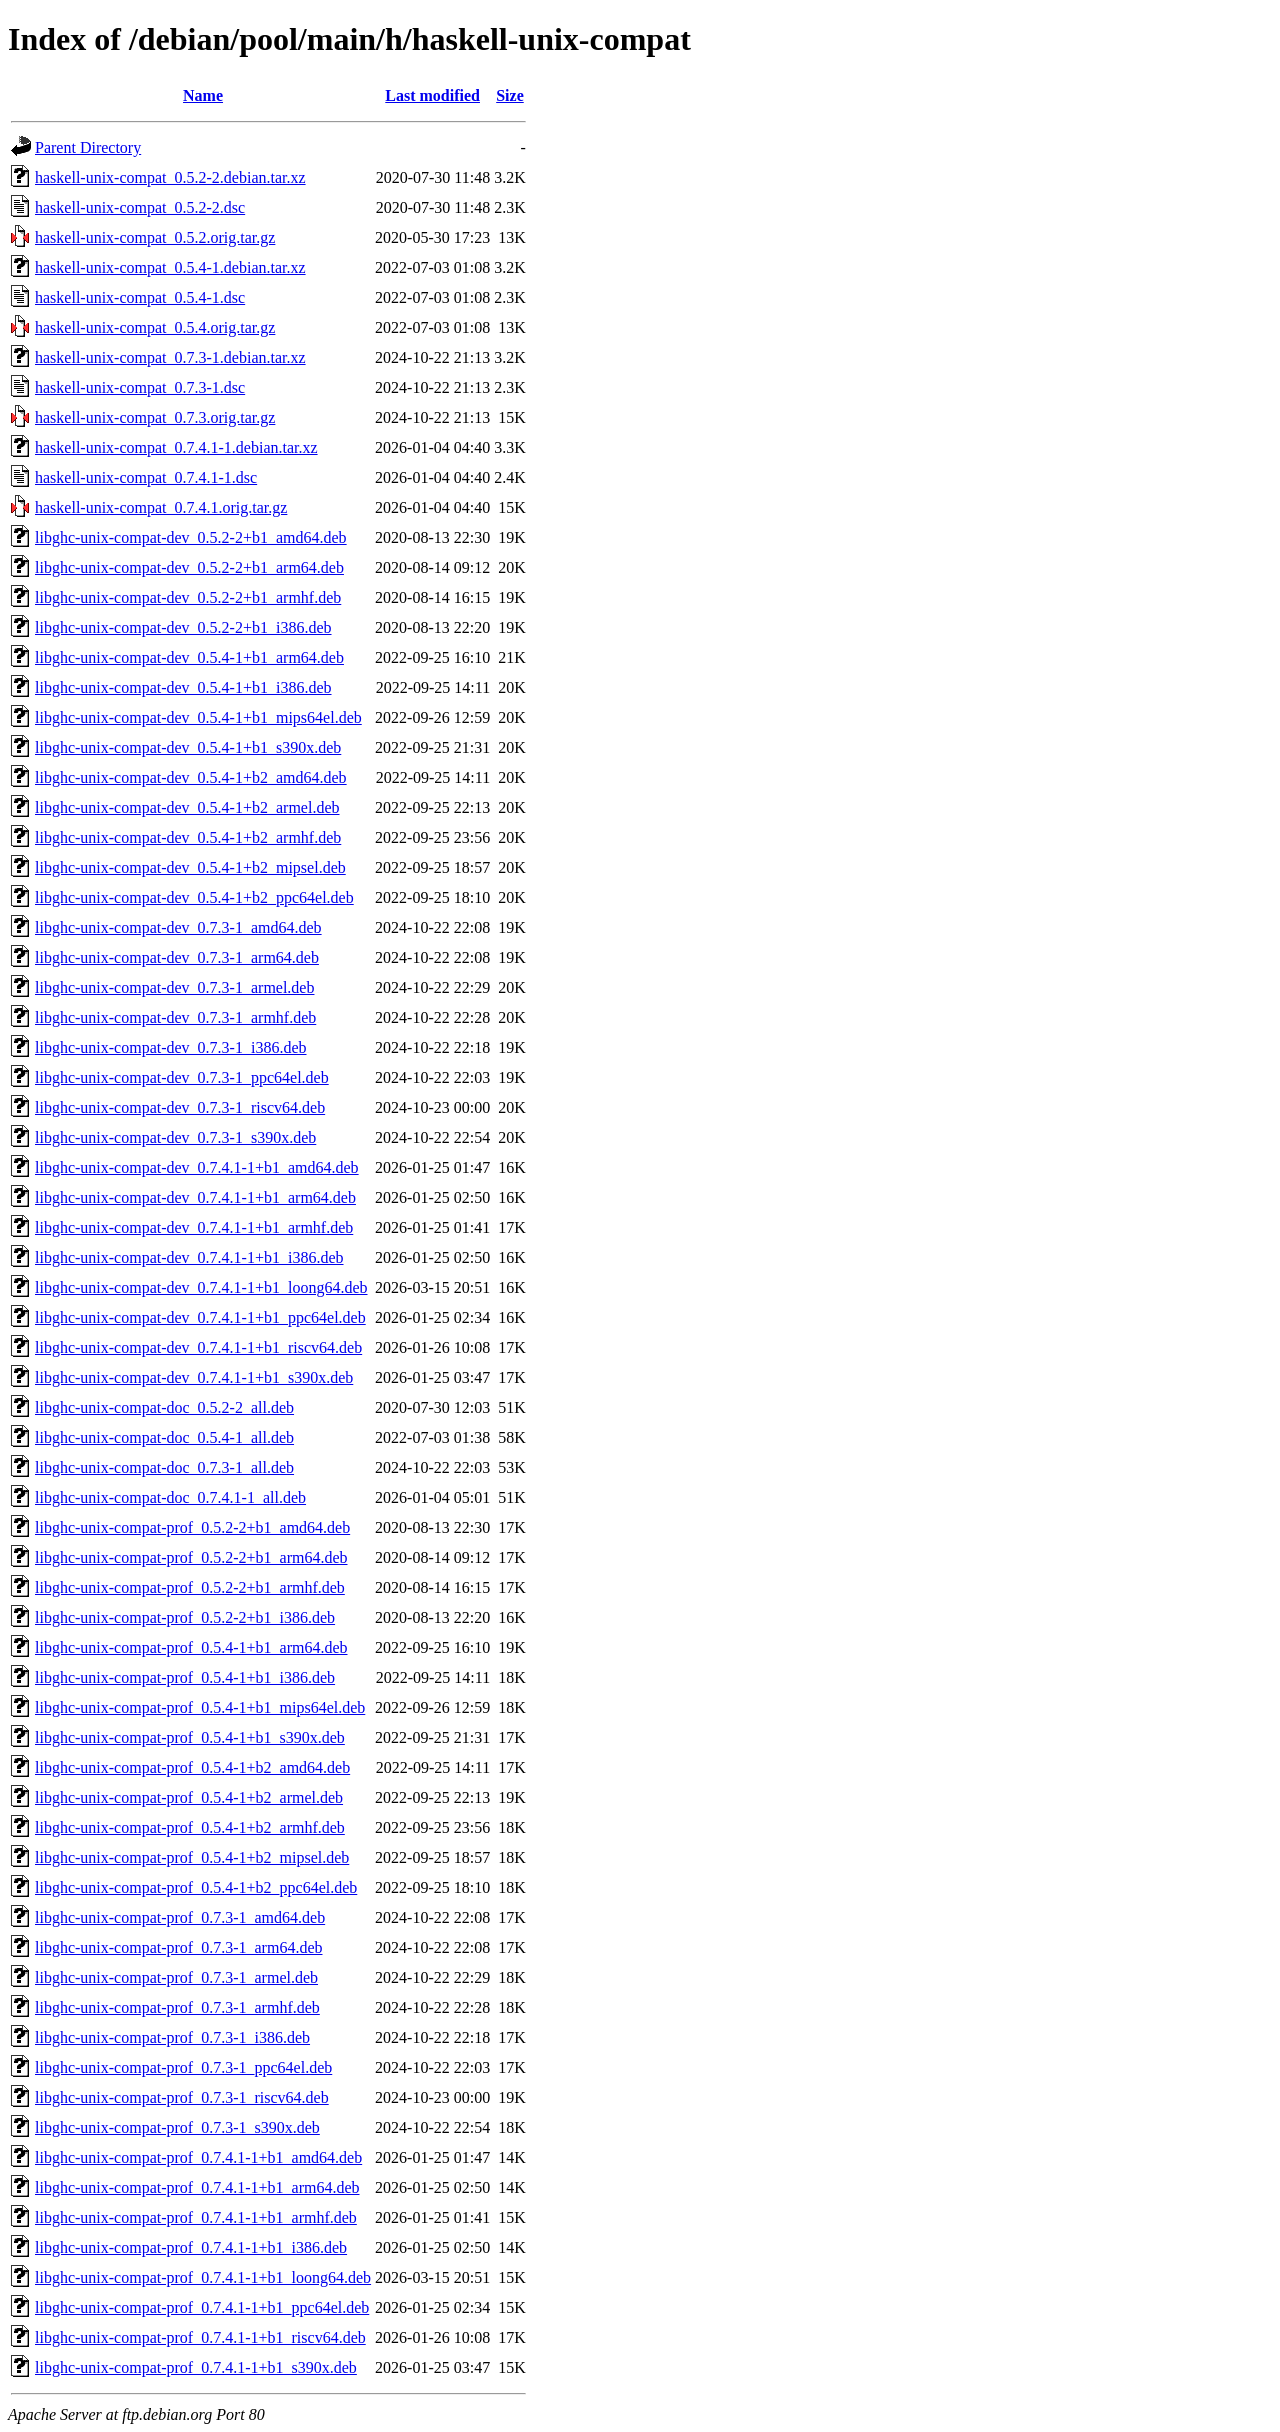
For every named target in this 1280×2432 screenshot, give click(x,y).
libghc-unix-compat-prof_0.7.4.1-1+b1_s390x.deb (196, 2367)
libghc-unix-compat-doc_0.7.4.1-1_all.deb (170, 1497)
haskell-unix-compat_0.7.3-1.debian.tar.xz (170, 357)
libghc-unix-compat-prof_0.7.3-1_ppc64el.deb (183, 2067)
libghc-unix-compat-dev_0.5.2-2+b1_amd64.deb (191, 537)
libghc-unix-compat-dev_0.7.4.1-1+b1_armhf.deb (194, 1227)
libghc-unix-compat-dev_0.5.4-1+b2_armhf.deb (188, 837)
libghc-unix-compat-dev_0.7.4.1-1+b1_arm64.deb (195, 1197)
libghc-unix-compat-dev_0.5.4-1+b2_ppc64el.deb (194, 897)
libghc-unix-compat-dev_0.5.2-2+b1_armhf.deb (188, 597)
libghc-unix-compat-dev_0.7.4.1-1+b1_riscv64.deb (198, 1347)
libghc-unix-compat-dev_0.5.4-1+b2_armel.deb (187, 807)
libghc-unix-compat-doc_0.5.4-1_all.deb (164, 1437)
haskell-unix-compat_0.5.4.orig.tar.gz (155, 327)
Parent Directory (88, 147)
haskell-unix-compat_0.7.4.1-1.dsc (146, 477)
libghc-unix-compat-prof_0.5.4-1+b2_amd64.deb (192, 1767)
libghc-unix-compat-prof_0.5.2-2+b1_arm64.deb (191, 1557)
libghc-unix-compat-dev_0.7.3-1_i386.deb (171, 1047)
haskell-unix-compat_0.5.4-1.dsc (140, 297)
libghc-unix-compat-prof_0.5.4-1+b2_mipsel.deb (192, 1857)
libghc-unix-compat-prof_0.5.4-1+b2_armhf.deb (190, 1827)
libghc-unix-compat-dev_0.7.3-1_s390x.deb (175, 1137)
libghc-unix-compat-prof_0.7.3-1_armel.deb (176, 1977)
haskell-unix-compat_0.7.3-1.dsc (140, 387)
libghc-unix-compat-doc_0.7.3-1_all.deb (164, 1467)
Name (203, 95)
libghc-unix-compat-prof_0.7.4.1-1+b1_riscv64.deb (200, 2337)
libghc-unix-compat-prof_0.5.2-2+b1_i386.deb (185, 1617)
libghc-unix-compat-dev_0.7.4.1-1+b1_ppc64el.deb (200, 1317)
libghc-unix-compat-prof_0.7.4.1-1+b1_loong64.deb (203, 2277)
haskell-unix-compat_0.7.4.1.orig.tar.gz (161, 507)
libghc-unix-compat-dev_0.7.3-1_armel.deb (174, 987)
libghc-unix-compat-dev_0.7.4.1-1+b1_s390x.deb (194, 1377)
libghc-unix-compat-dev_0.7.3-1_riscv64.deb (180, 1107)
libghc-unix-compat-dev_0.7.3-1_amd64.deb (178, 927)
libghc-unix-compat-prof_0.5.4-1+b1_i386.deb (185, 1677)
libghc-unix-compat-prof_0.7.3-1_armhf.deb (177, 2007)
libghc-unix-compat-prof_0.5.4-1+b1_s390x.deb (190, 1737)
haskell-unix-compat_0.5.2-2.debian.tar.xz (170, 177)
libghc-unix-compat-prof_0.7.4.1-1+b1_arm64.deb (197, 2187)
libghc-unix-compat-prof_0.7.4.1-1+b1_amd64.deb (198, 2157)
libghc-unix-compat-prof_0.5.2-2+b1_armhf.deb (190, 1587)
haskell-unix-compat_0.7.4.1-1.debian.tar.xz (176, 447)
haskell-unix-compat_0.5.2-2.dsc (140, 207)
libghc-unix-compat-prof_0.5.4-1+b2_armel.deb (189, 1797)
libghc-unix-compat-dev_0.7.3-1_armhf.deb (175, 1017)
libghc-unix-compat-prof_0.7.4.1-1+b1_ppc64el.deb (202, 2307)
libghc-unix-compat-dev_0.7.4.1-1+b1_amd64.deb (197, 1167)
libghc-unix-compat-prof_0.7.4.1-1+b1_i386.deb (191, 2247)
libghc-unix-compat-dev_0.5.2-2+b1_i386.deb (183, 627)
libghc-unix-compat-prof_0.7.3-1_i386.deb (172, 2037)
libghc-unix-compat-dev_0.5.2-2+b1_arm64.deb (189, 567)
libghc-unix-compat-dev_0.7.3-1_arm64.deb (177, 957)
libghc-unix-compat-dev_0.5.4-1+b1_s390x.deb (188, 747)
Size (510, 95)
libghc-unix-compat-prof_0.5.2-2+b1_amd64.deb (192, 1527)
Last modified (432, 95)
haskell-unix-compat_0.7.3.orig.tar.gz (155, 417)
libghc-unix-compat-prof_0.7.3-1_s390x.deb (177, 2127)
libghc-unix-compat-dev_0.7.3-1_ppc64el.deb (182, 1077)
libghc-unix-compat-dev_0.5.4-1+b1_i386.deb (183, 687)
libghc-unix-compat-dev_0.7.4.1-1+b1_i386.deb (189, 1257)
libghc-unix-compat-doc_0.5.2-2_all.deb (164, 1407)
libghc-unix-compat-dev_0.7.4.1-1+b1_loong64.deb (201, 1287)
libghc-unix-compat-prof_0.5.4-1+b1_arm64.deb (191, 1647)
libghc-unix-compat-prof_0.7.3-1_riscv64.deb (182, 2097)
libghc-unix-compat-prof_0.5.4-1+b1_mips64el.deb (200, 1707)
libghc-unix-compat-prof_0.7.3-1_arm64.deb (178, 1947)
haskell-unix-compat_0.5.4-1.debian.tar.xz (170, 267)
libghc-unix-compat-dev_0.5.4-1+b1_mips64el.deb (198, 717)
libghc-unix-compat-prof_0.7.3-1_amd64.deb (180, 1917)
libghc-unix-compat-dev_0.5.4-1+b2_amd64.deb (191, 777)
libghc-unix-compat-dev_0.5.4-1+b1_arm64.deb (189, 657)
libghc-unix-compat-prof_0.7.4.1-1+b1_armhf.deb (196, 2217)
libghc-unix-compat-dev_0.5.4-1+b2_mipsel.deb (190, 867)
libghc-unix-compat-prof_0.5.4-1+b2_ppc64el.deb (196, 1887)
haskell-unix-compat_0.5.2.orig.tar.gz (155, 237)
